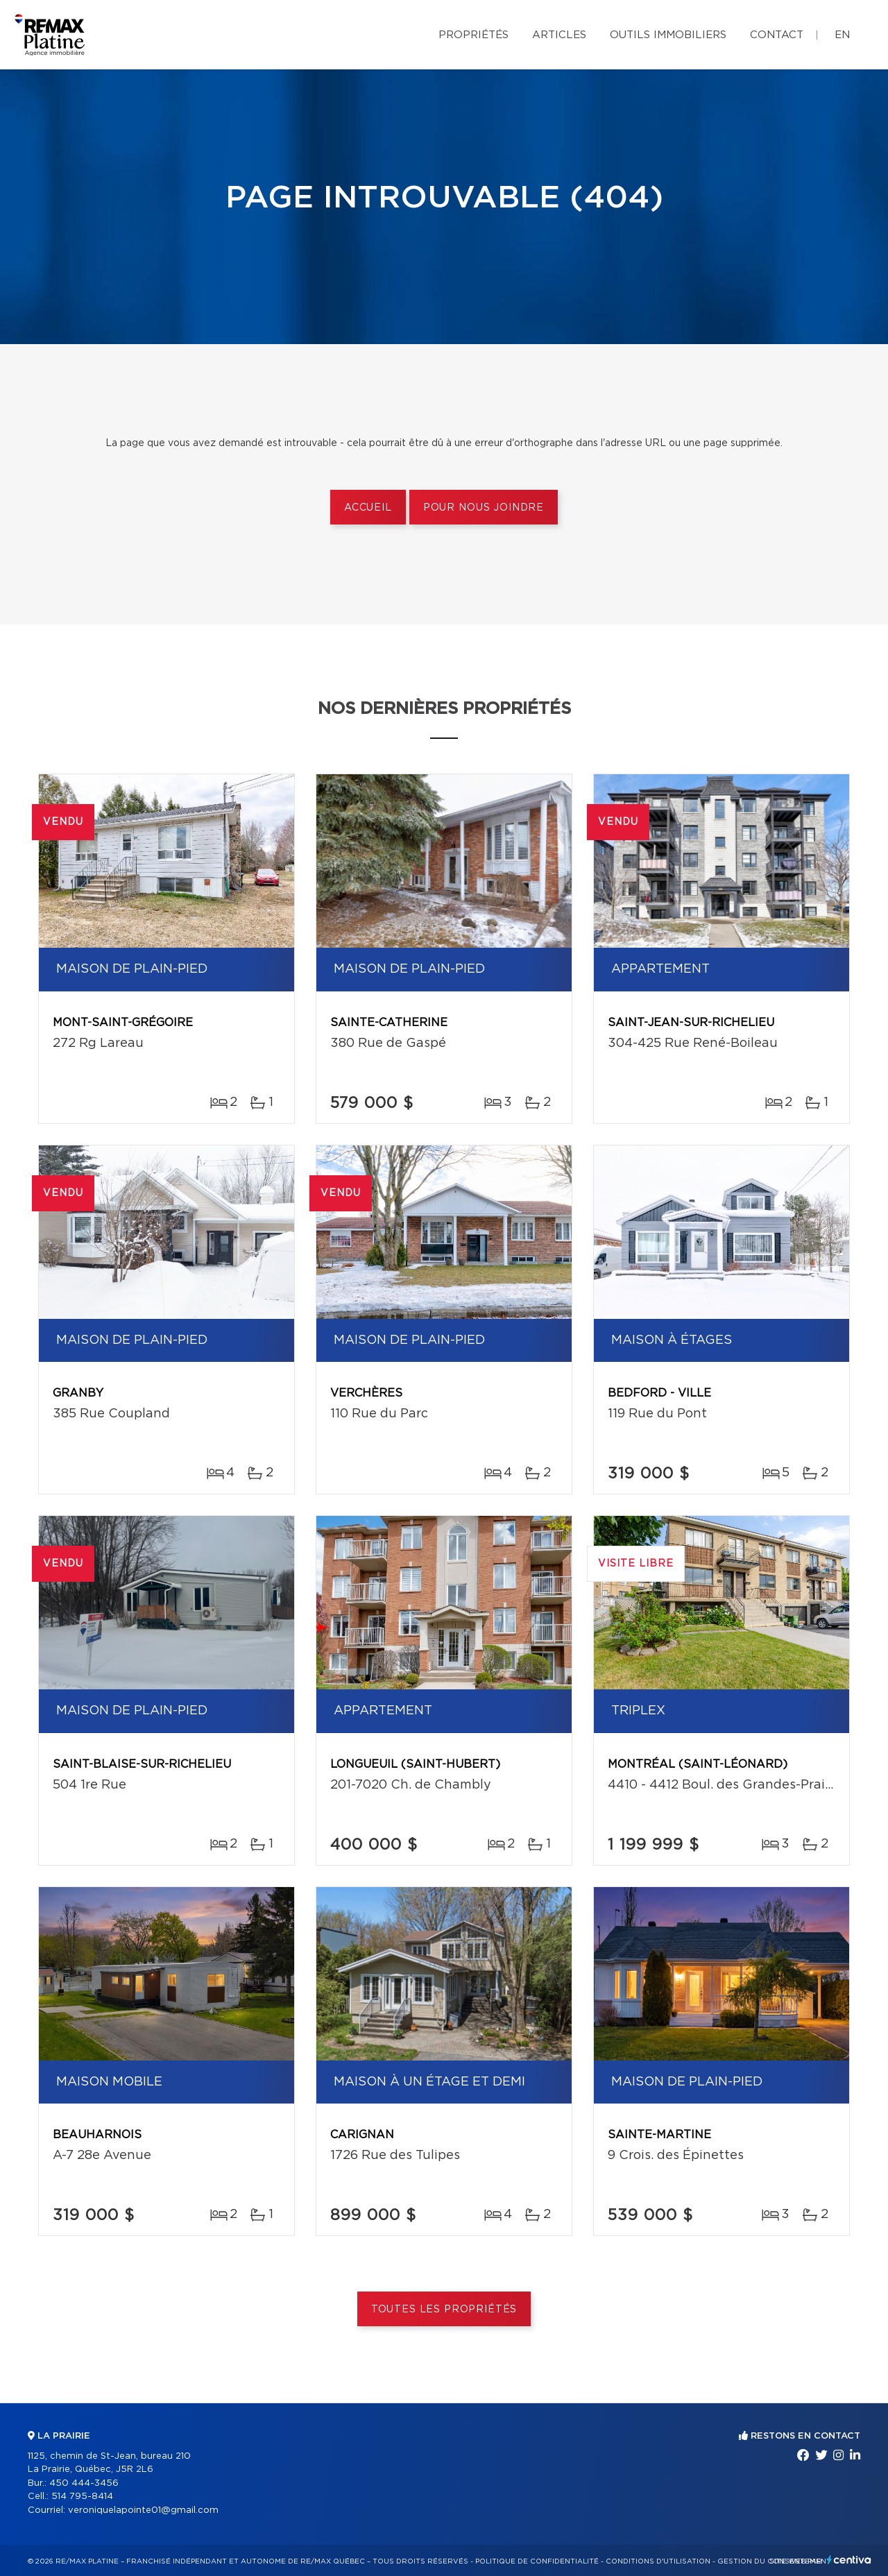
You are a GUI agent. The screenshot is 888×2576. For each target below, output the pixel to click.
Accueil (368, 508)
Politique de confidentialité (537, 2561)
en (842, 35)
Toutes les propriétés (444, 2309)
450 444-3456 (84, 2483)
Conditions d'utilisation (658, 2561)
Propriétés (473, 35)
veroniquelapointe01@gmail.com (143, 2510)
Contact (776, 35)
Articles (559, 35)
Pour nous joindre (483, 508)
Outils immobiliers (668, 35)
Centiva (849, 2559)
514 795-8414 (82, 2496)
